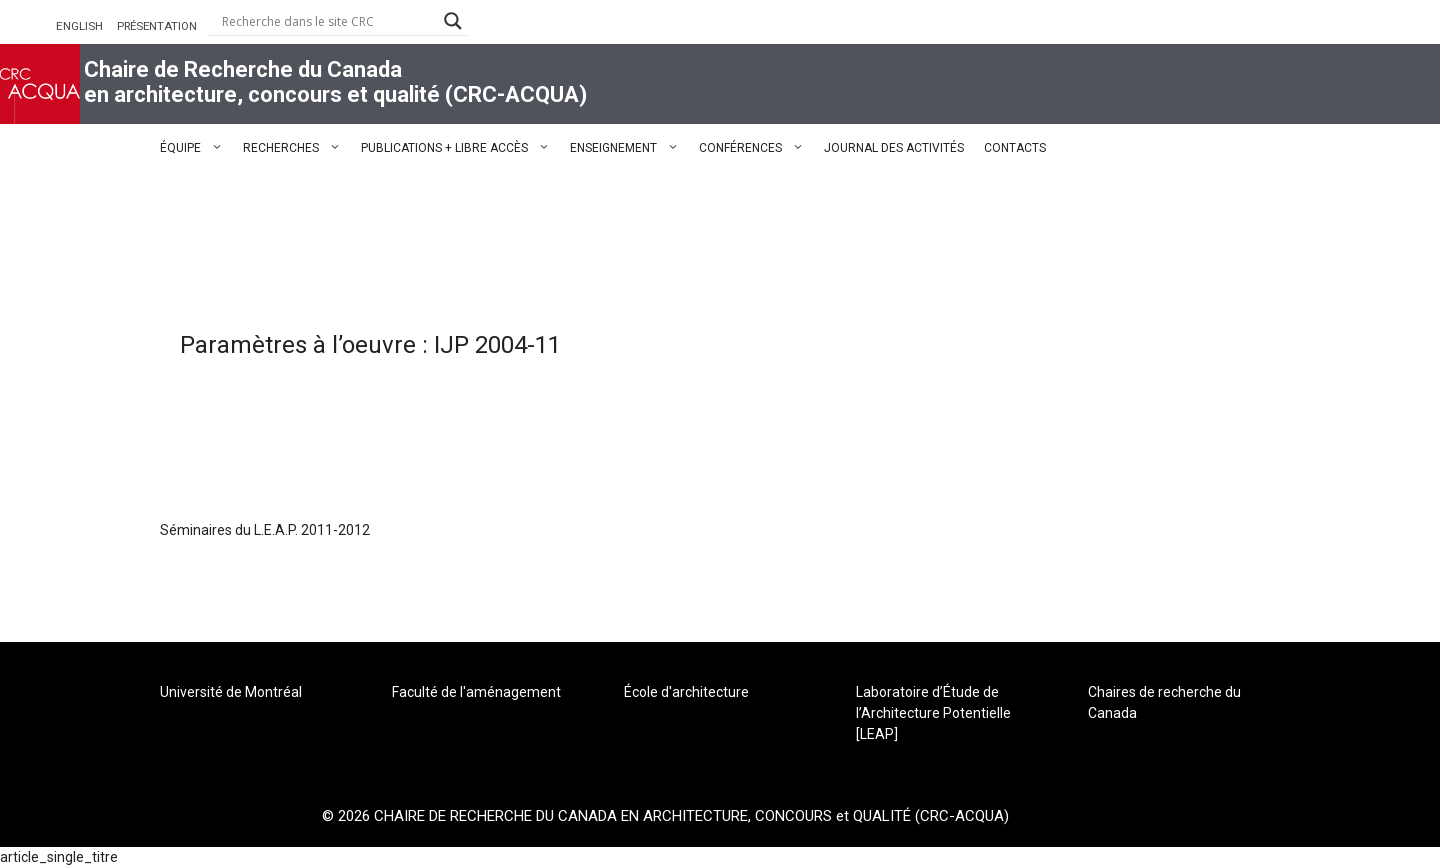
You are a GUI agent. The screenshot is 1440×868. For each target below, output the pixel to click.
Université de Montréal (231, 692)
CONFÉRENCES (756, 148)
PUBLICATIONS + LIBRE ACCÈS (460, 148)
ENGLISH (79, 26)
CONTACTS (1015, 148)
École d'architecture (686, 692)
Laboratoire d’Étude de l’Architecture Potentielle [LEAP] (933, 713)
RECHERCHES (297, 148)
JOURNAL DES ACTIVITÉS (894, 148)
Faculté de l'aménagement (476, 692)
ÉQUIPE (196, 148)
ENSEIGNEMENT (629, 148)
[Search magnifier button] (453, 21)
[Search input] (328, 21)
